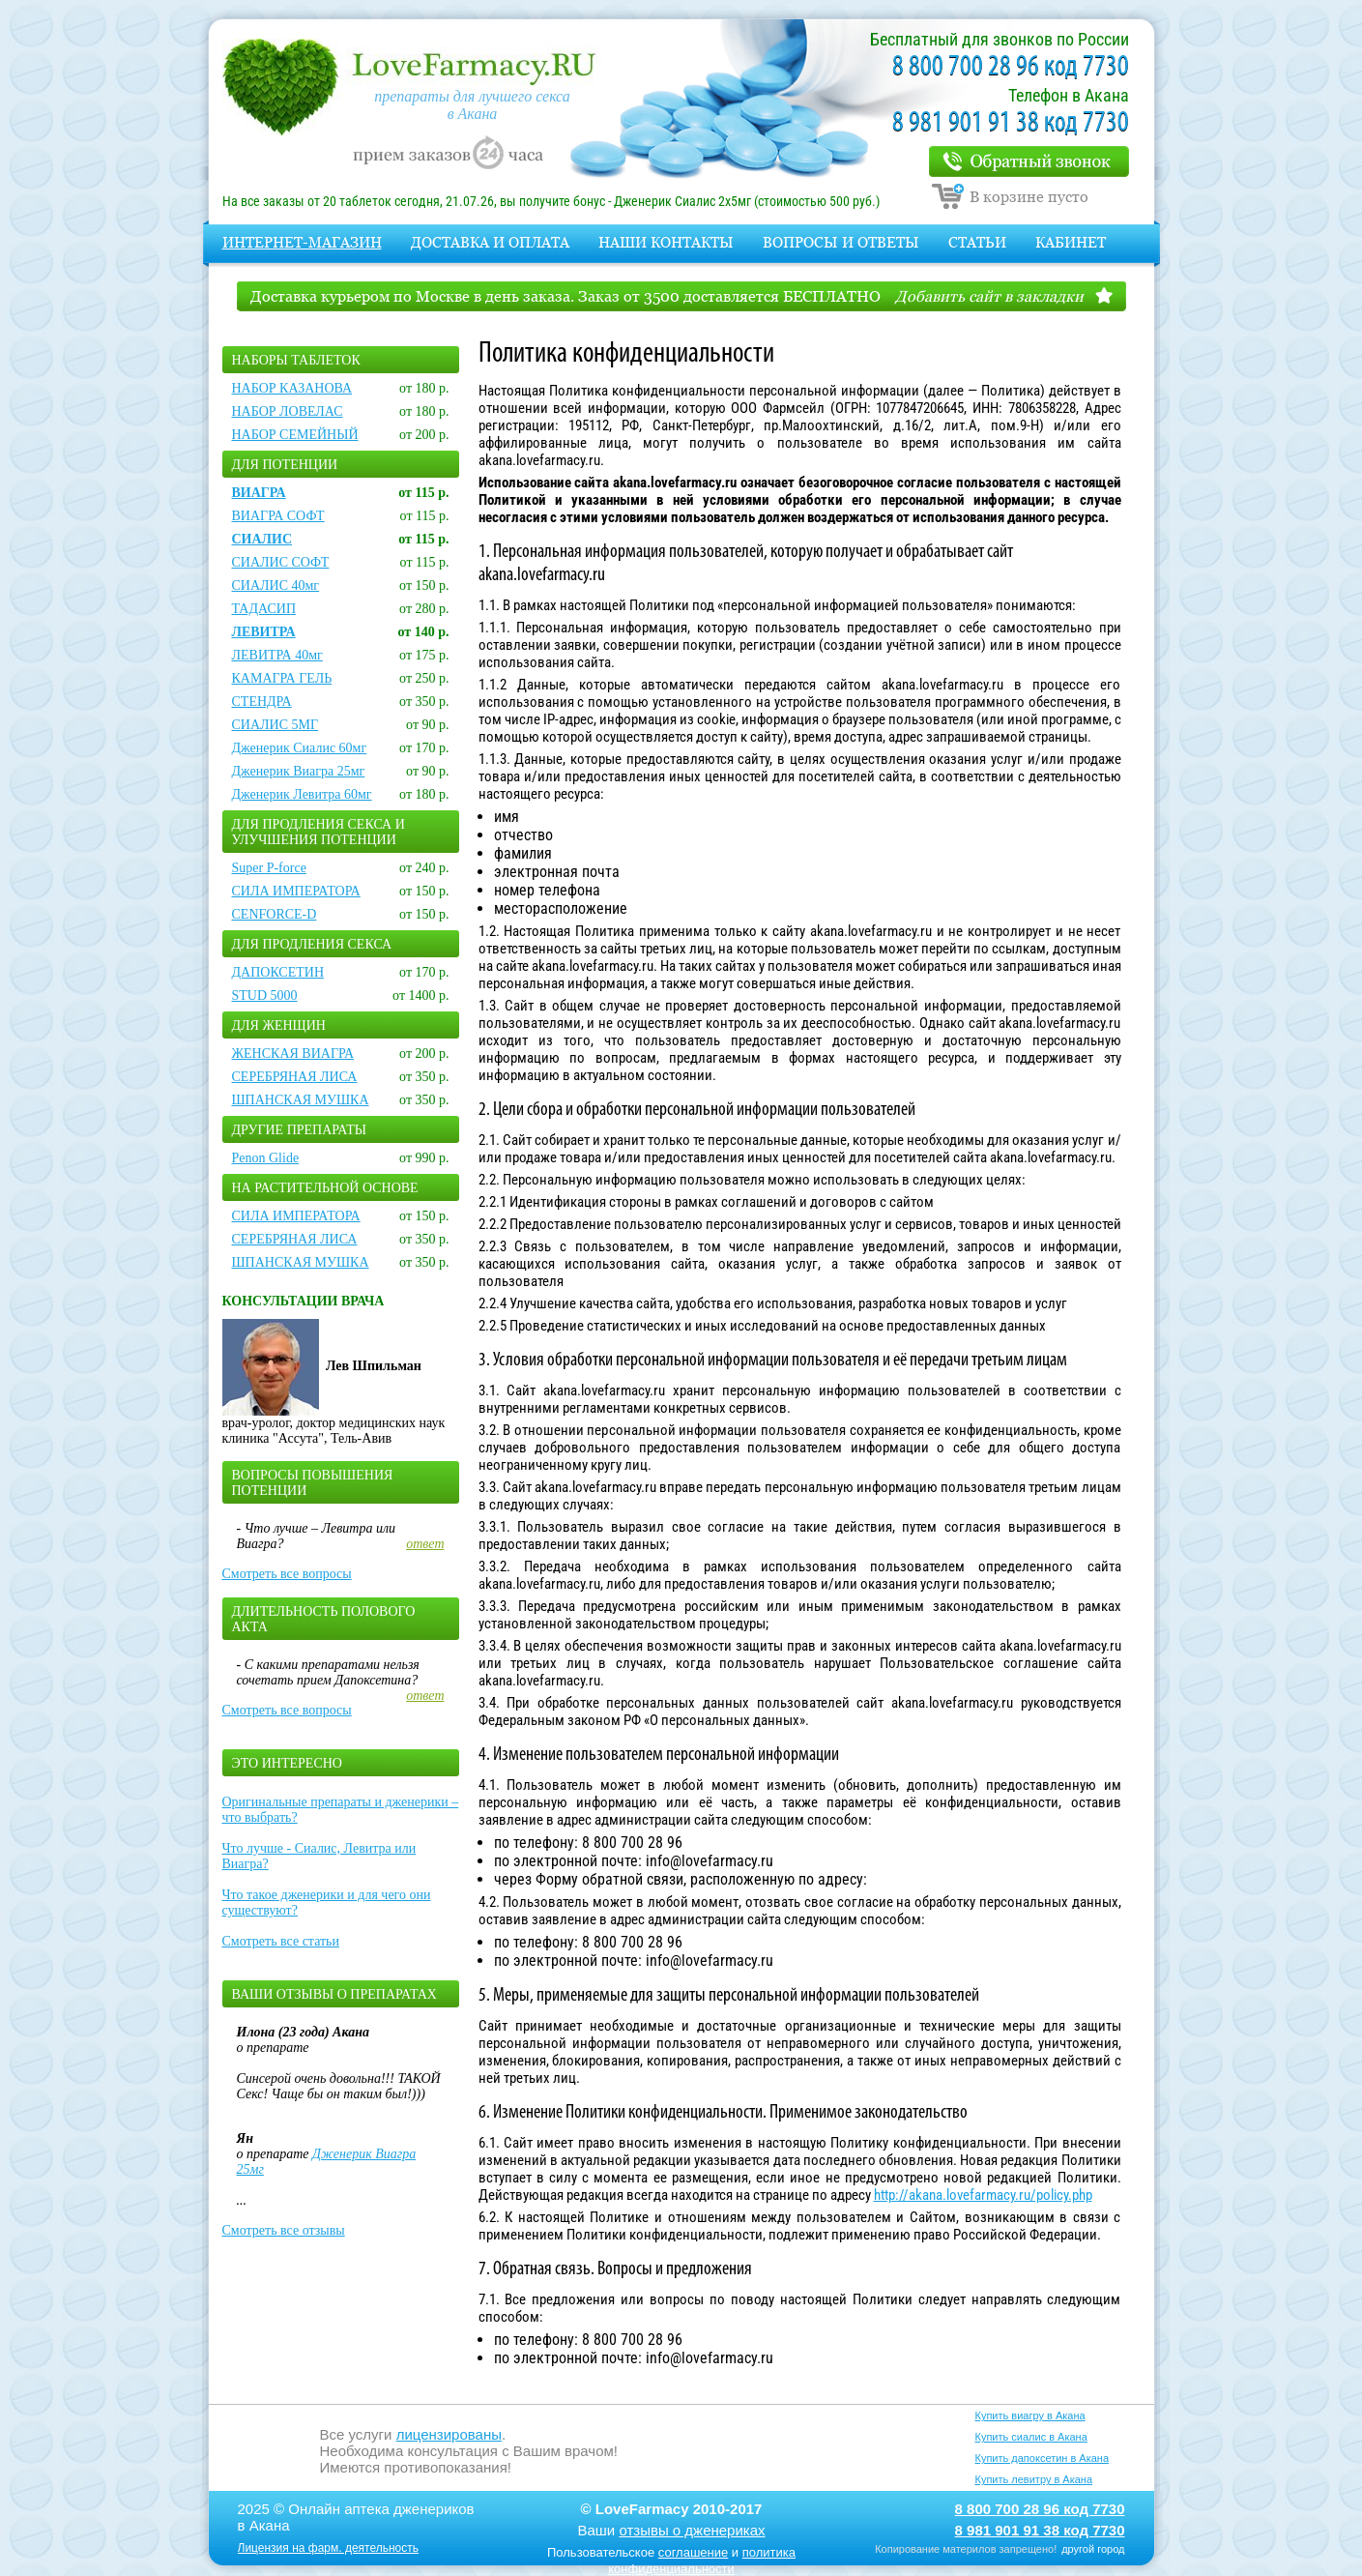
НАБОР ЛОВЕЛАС (287, 411)
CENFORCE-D (274, 914)
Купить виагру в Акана (1030, 2415)
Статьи (977, 241)
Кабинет (1070, 241)
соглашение (693, 2552)
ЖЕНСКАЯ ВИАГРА (293, 1053)
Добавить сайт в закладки (989, 296)
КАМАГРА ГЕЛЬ (282, 678)
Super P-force (269, 868)
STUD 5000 (265, 995)
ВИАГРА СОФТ (278, 516)
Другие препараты (299, 1130)
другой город (1092, 2549)
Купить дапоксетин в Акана (1042, 2458)
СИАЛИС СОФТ (281, 562)
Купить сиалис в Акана (1031, 2437)
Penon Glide (266, 1158)
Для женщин (279, 1025)
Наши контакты (666, 241)
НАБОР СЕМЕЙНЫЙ (295, 434)
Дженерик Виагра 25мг (298, 771)
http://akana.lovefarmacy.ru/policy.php (983, 2195)
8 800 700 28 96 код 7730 (1010, 67)
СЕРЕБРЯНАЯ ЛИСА (295, 1076)
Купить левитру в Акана (1034, 2479)
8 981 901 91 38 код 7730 (1010, 123)
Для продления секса (312, 944)
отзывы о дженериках (692, 2530)
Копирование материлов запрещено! (966, 2549)
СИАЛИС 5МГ (275, 724)
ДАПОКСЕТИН (278, 972)
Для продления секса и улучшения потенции (318, 832)
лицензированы (449, 2434)
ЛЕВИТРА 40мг (277, 655)
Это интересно (287, 1763)
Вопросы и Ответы (841, 241)
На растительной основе (325, 1188)
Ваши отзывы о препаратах (334, 1994)
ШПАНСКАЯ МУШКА (300, 1100)
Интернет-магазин (302, 241)
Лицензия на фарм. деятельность (329, 2548)
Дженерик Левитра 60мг (302, 794)
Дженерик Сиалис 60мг (299, 748)
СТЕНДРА (262, 701)
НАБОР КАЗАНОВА (292, 388)
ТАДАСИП (264, 608)
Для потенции (285, 464)
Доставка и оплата (490, 241)
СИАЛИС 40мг (276, 585)
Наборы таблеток (296, 360)
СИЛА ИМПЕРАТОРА (296, 891)
